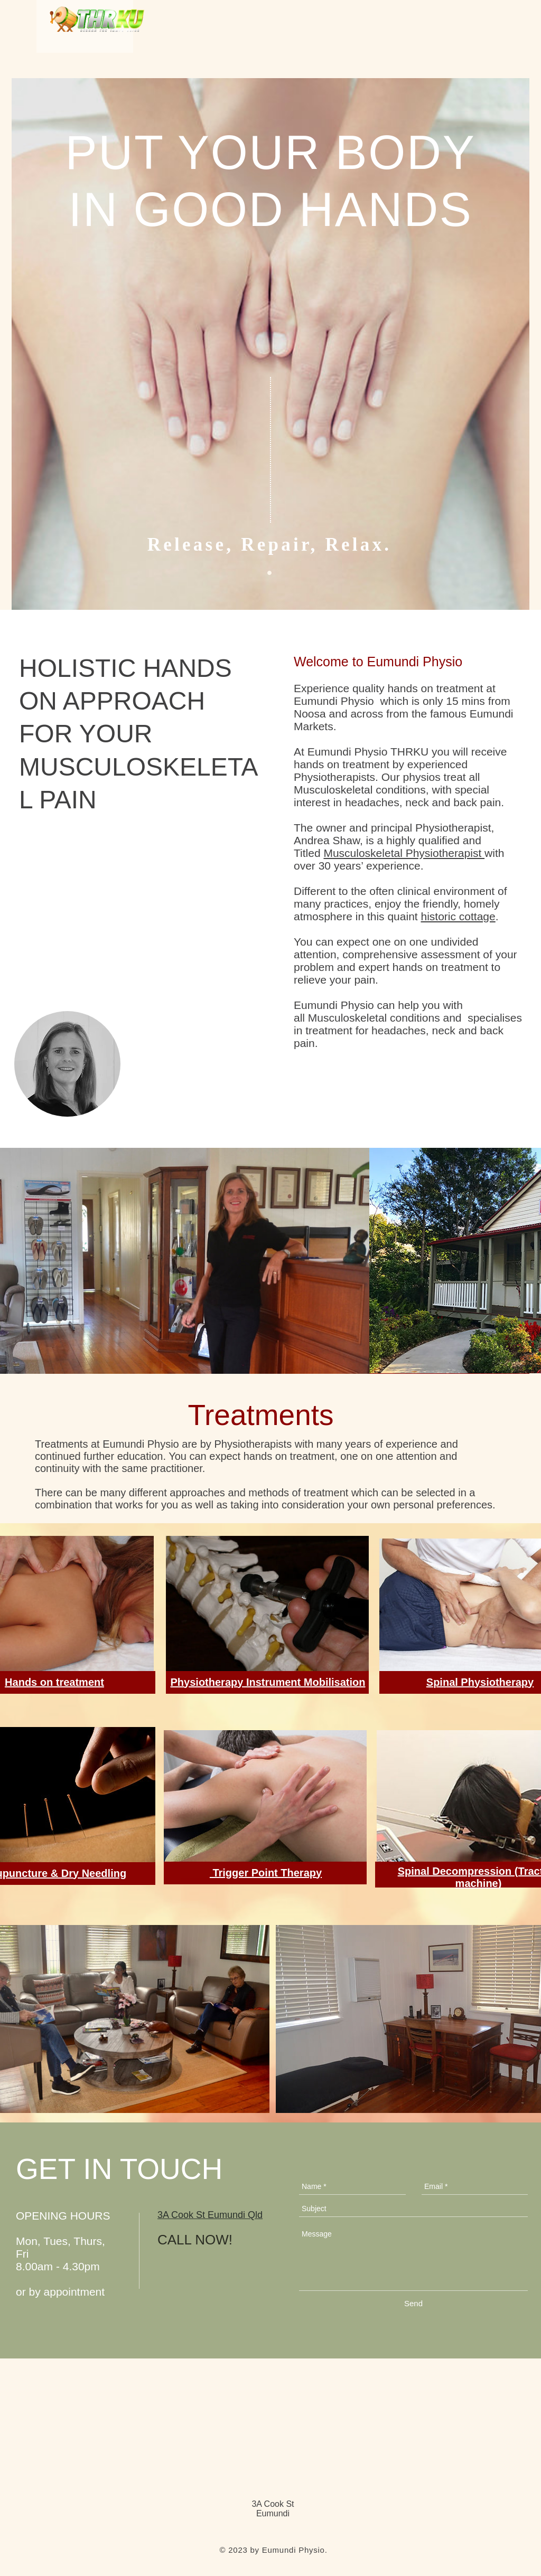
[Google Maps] (270, 1301)
